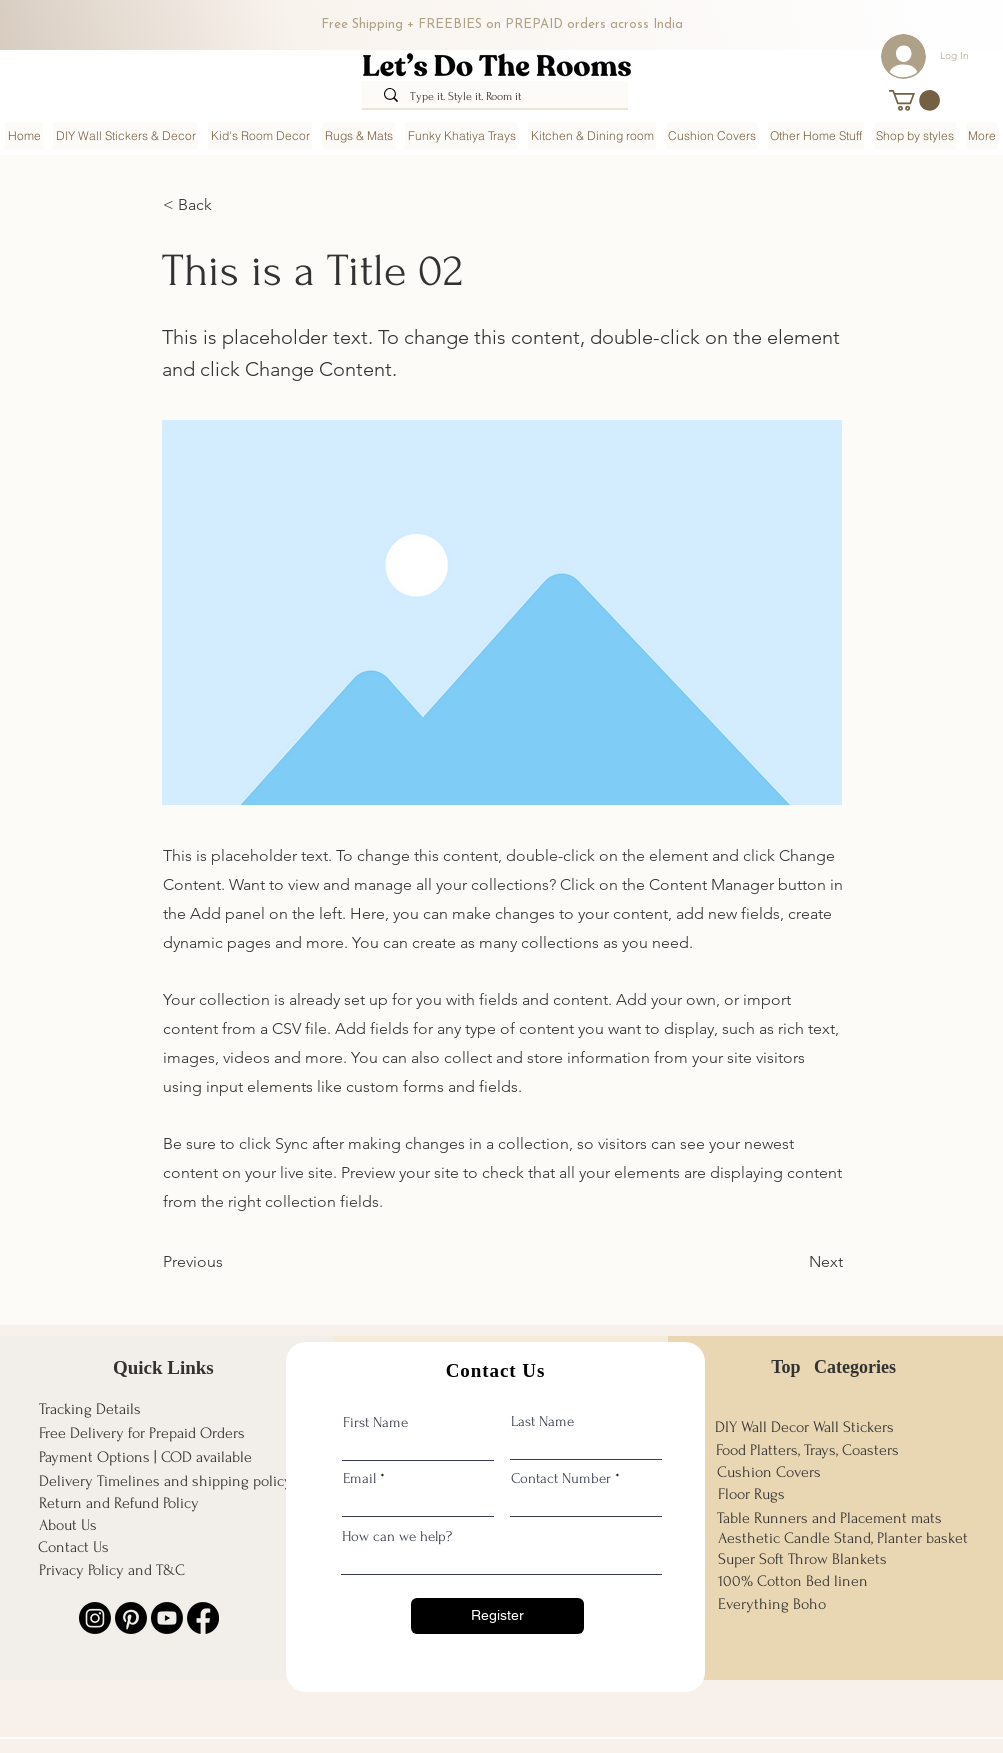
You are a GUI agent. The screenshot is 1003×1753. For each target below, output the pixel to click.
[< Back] (229, 205)
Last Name (542, 1421)
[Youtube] (167, 1618)
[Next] (793, 1263)
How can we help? (397, 1536)
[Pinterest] (131, 1618)
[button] (914, 100)
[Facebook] (203, 1618)
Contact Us (73, 1547)
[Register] (497, 1616)
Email (359, 1478)
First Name (375, 1422)
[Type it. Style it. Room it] (498, 97)
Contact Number (561, 1478)
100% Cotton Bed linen (793, 1581)
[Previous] (229, 1263)
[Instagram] (95, 1618)
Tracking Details (90, 1409)
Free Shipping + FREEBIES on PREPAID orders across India (502, 24)
